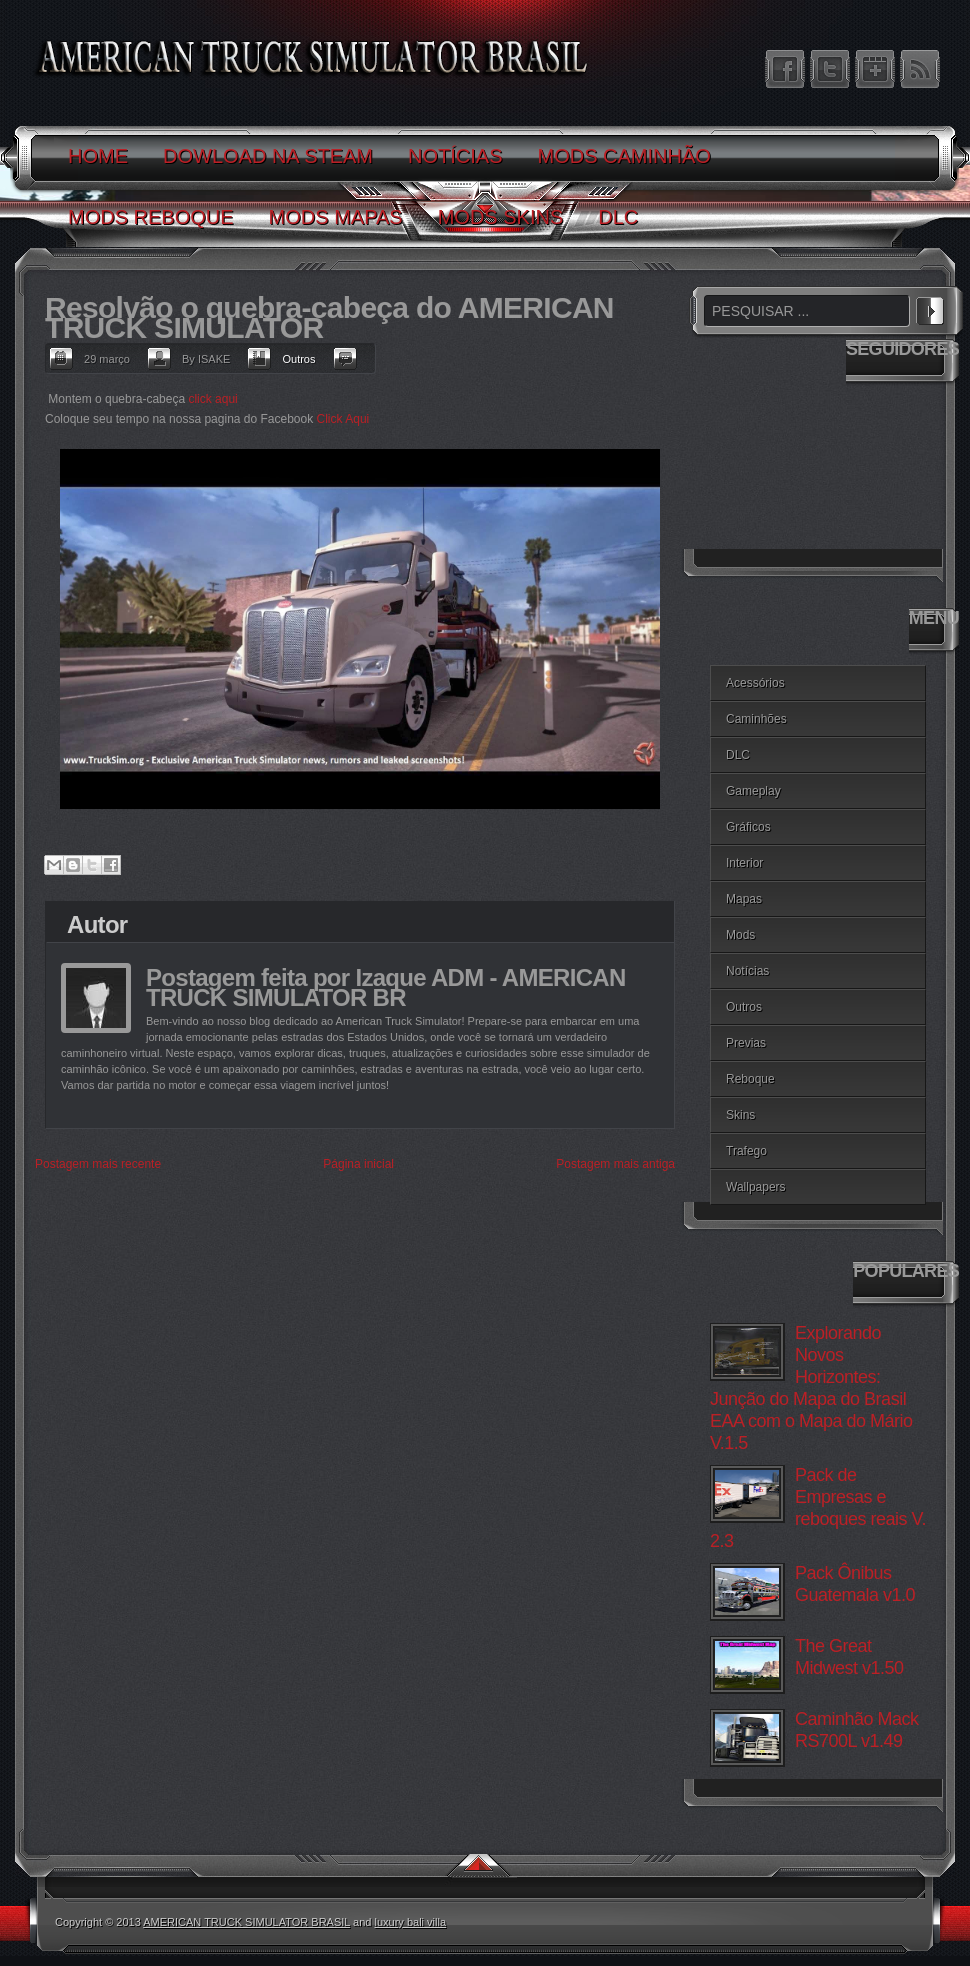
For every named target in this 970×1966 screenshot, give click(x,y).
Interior (744, 863)
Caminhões (756, 719)
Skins (740, 1115)
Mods (740, 935)
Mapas (744, 899)
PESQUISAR (930, 308)
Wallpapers (756, 1187)
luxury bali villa (411, 1922)
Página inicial (358, 1164)
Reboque (750, 1079)
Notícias (747, 971)
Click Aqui (343, 419)
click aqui (212, 399)
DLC (738, 755)
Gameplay (753, 791)
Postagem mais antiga (615, 1164)
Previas (746, 1043)
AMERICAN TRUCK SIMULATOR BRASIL (246, 1922)
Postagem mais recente (98, 1164)
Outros (298, 359)
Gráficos (748, 827)
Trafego (746, 1151)
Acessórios (755, 683)
